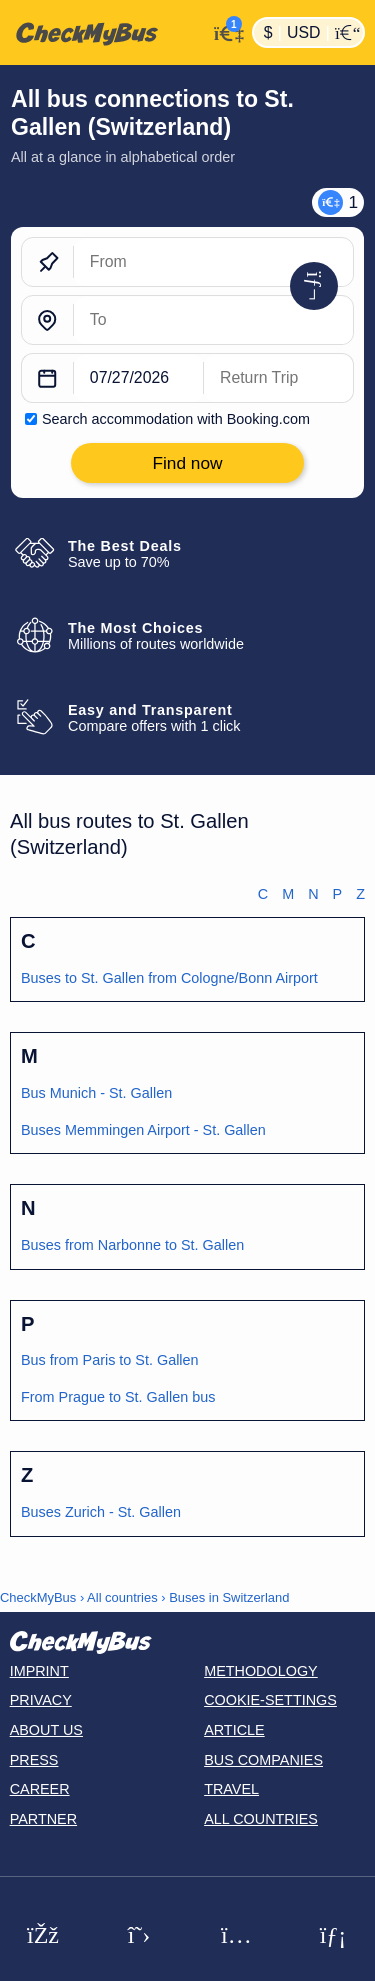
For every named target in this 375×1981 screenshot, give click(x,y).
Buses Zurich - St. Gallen (101, 1512)
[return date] (278, 379)
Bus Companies (263, 1760)
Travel (231, 1789)
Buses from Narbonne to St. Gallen (132, 1245)
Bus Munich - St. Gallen (96, 1093)
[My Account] (224, 30)
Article (234, 1730)
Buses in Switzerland (229, 1597)
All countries (122, 1597)
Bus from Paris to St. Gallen (110, 1360)
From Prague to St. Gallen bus (118, 1397)
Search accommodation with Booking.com (176, 419)
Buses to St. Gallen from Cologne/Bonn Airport (169, 978)
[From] (213, 263)
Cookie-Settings (270, 1700)
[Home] (103, 33)
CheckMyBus (38, 1597)
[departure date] (139, 379)
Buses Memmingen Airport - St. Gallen (143, 1130)
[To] (213, 321)
